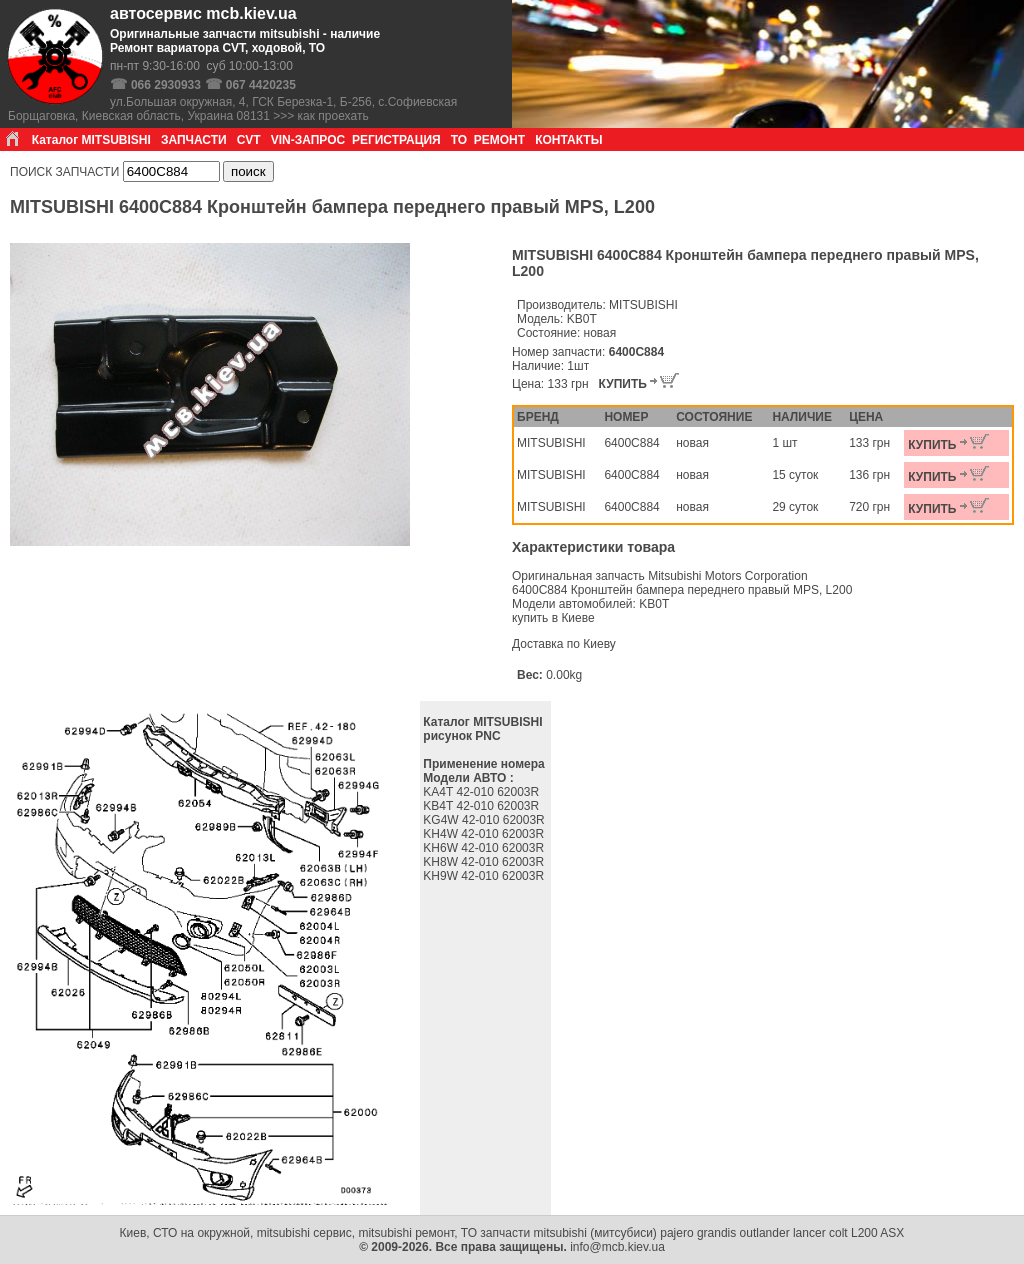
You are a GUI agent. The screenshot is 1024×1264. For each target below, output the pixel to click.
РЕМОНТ (499, 140)
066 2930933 (166, 85)
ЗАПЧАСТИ (194, 140)
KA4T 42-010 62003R (482, 792)
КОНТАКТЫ (568, 140)
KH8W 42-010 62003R (485, 862)
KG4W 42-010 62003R (485, 820)
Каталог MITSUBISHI (91, 140)
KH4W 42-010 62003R (485, 834)
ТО (459, 140)
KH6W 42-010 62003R (485, 848)
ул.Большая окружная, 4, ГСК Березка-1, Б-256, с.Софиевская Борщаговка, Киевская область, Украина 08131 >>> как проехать (232, 109)
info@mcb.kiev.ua (617, 1247)
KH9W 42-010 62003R (485, 876)
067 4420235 (261, 85)
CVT (249, 140)
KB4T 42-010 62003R (482, 806)
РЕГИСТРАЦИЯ (396, 140)
